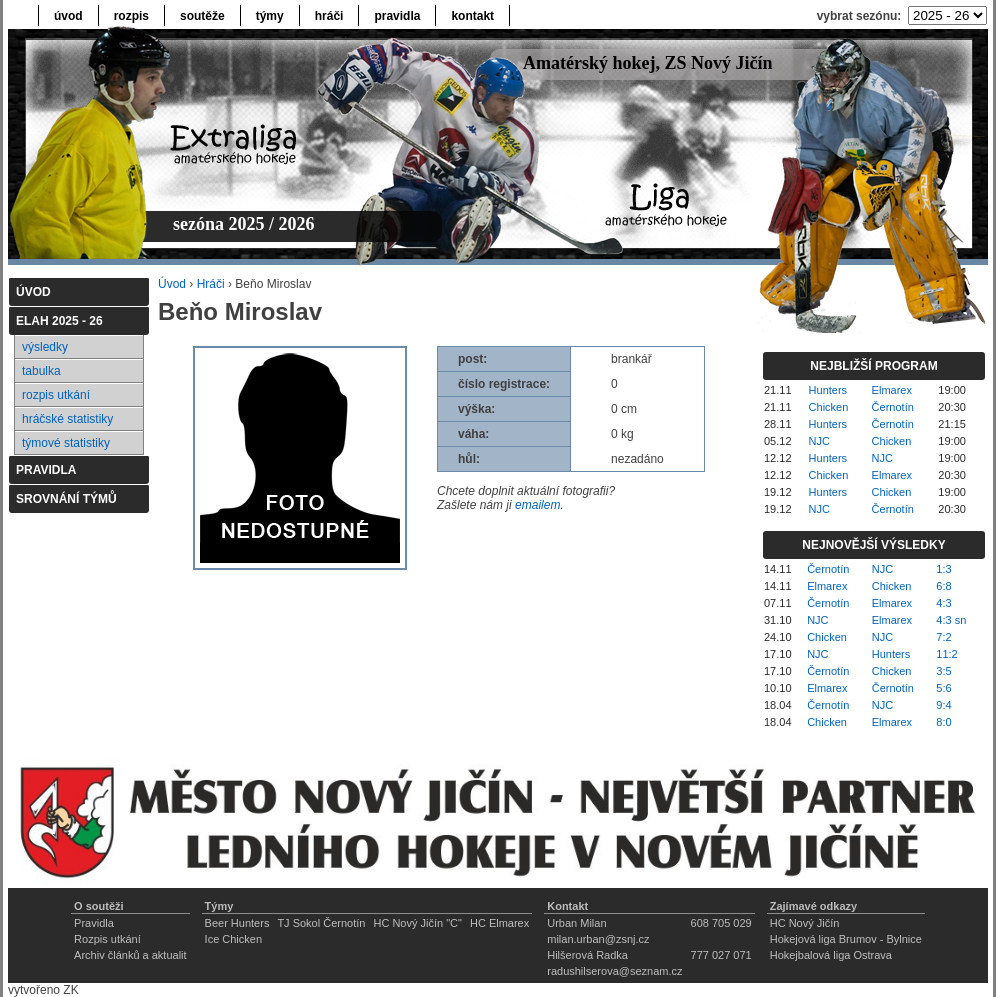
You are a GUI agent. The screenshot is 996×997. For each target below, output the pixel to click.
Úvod (172, 284)
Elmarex (892, 390)
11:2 (946, 654)
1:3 (943, 569)
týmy (270, 16)
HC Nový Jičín (805, 923)
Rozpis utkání (107, 939)
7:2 (943, 637)
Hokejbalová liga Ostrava (831, 955)
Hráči (211, 284)
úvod (68, 16)
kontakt (472, 16)
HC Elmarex (499, 923)
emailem (537, 505)
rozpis (131, 16)
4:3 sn (951, 620)
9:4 (943, 705)
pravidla (397, 16)
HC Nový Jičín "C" (417, 923)
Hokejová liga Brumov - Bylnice (846, 939)
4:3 (943, 603)
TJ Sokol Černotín (321, 923)
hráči (329, 16)
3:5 (943, 671)
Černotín (893, 407)
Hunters (828, 390)
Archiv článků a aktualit (130, 955)
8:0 (943, 722)
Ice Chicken (233, 939)
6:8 (943, 586)
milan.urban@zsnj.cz (598, 939)
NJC (819, 441)
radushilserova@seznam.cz (614, 971)
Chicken (829, 407)
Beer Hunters (237, 923)
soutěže (202, 16)
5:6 (943, 688)
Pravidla (94, 923)
